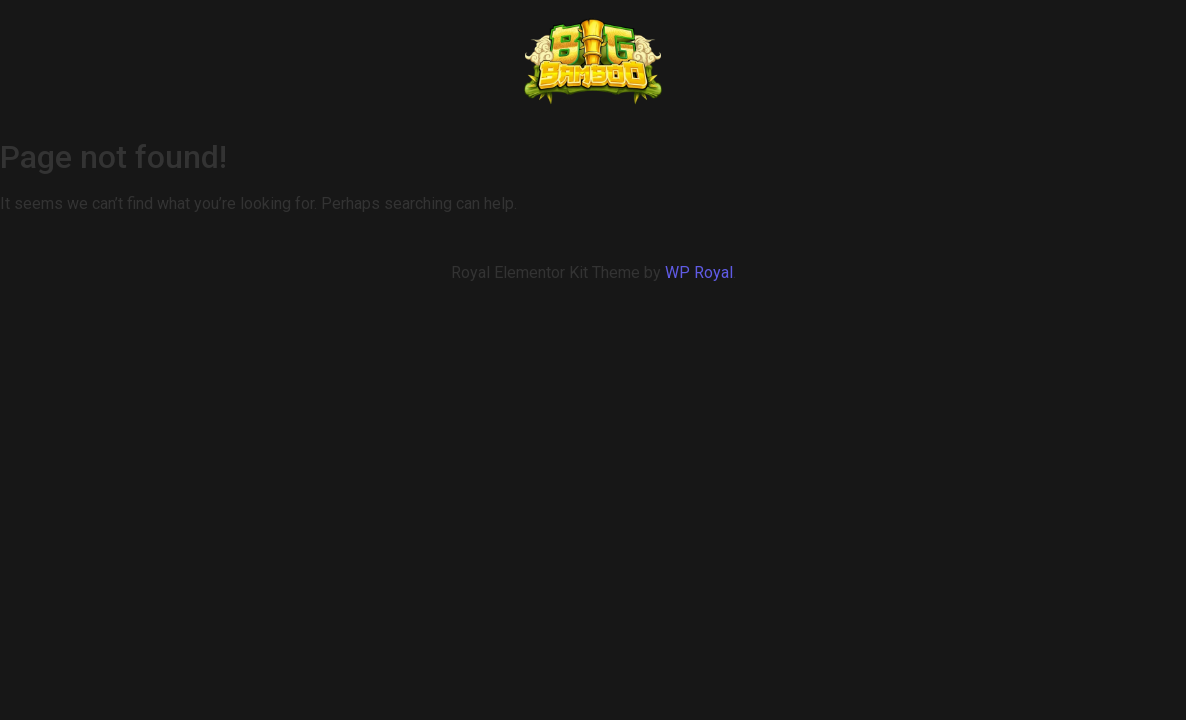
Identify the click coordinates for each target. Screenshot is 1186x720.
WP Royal (699, 272)
